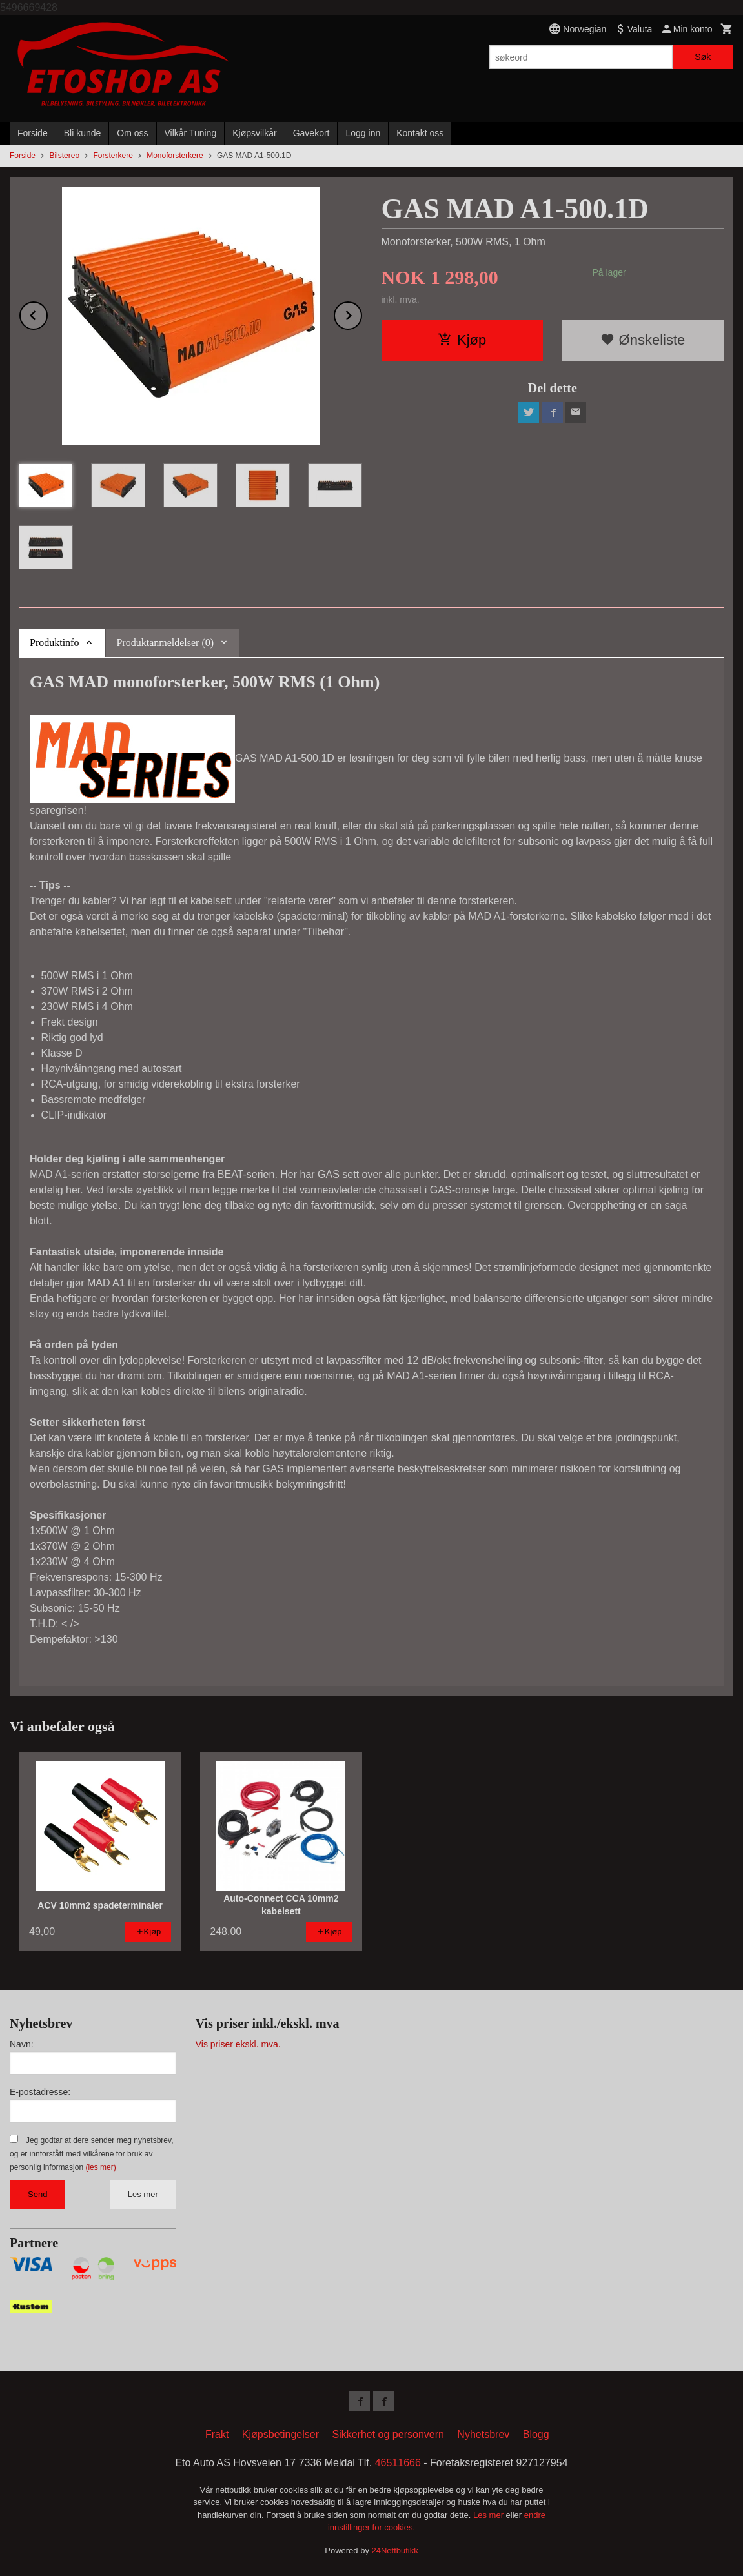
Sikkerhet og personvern (387, 2434)
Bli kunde (82, 133)
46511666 (398, 2462)
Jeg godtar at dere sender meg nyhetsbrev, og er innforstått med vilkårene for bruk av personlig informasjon (91, 2154)
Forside (32, 133)
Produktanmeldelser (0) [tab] (165, 642)
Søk (703, 57)
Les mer (143, 2194)
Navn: (22, 2044)
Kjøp (462, 340)
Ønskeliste (642, 340)
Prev (47, 313)
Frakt (217, 2434)
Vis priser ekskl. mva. (238, 2044)
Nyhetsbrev (483, 2434)
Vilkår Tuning (191, 133)
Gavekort (311, 133)
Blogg (536, 2434)
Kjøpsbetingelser (280, 2434)
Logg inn (362, 133)
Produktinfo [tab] (54, 642)
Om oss (132, 133)
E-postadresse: (40, 2092)
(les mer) (100, 2167)
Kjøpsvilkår (254, 133)
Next (361, 313)
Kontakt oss (419, 133)
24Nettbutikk (395, 2550)
